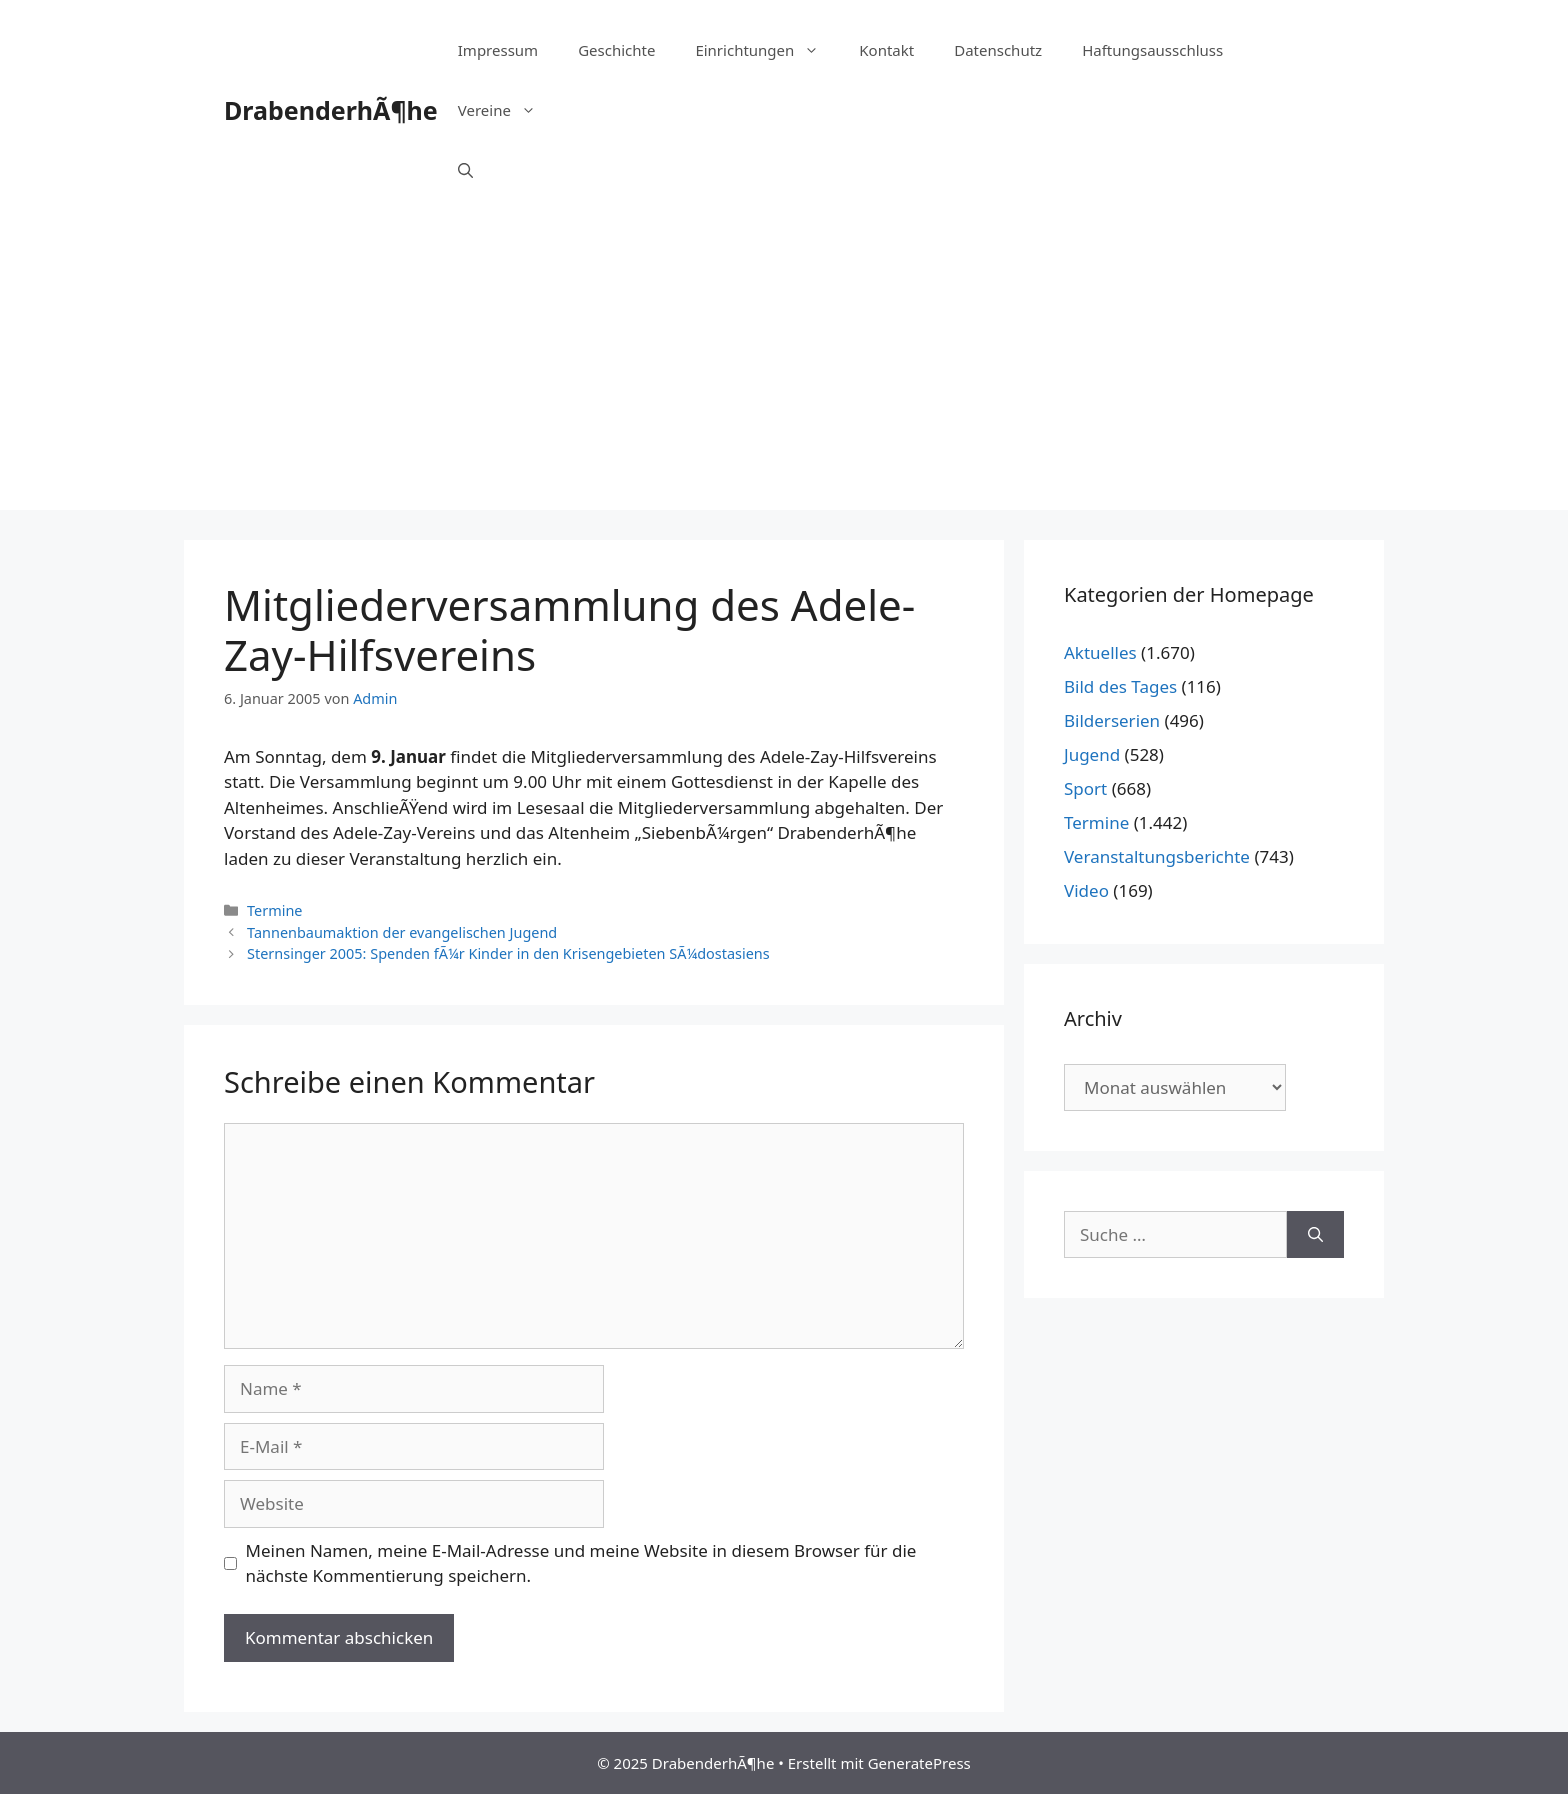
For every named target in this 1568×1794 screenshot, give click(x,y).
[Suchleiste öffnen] (465, 170)
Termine (274, 910)
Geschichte (616, 50)
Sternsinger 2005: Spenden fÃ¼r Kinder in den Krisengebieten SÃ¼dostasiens (508, 953)
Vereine (507, 110)
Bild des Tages (1120, 686)
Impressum (498, 50)
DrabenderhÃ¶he (331, 110)
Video (1086, 890)
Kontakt (886, 50)
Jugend (1092, 754)
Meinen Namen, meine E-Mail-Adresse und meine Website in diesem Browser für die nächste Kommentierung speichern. (581, 1563)
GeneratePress (919, 1763)
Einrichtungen (767, 50)
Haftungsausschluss (1152, 50)
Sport (1085, 788)
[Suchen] (1315, 1235)
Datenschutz (998, 50)
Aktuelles (1100, 652)
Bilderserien (1112, 720)
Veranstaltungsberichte (1157, 856)
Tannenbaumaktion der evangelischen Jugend (402, 932)
